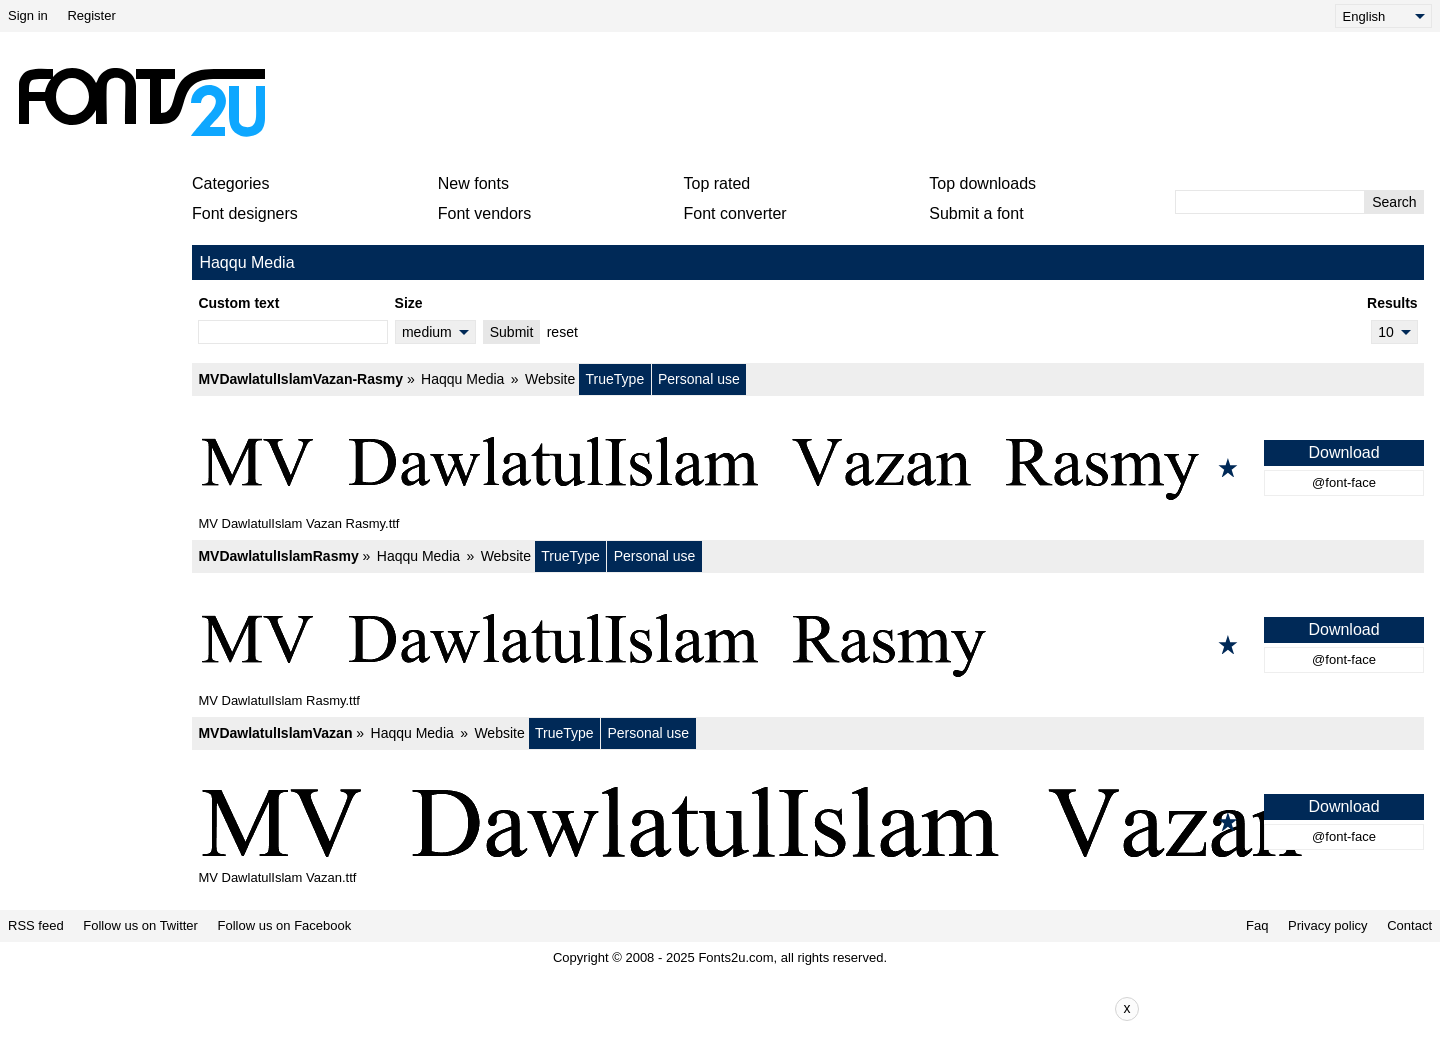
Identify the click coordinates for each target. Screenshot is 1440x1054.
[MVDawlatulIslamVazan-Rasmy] (808, 468)
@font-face (1344, 482)
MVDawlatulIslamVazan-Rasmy (300, 379)
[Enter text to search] (1270, 202)
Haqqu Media (462, 379)
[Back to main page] (141, 102)
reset (562, 332)
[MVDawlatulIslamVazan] (808, 822)
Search (1394, 202)
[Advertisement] (728, 102)
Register (91, 15)
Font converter (735, 213)
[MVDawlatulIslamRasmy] (808, 645)
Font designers (245, 213)
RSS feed (36, 925)
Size (409, 303)
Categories (230, 183)
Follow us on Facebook (285, 925)
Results (1392, 303)
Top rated (717, 183)
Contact (1409, 925)
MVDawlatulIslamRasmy (278, 556)
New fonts (473, 183)
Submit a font (976, 213)
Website (550, 379)
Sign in (28, 15)
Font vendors (484, 213)
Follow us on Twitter (140, 925)
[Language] (1383, 16)
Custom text (238, 303)
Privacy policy (1327, 925)
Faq (1257, 925)
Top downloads (982, 183)
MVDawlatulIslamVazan (275, 733)
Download (1343, 452)
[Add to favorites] (1228, 468)
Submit (512, 332)
